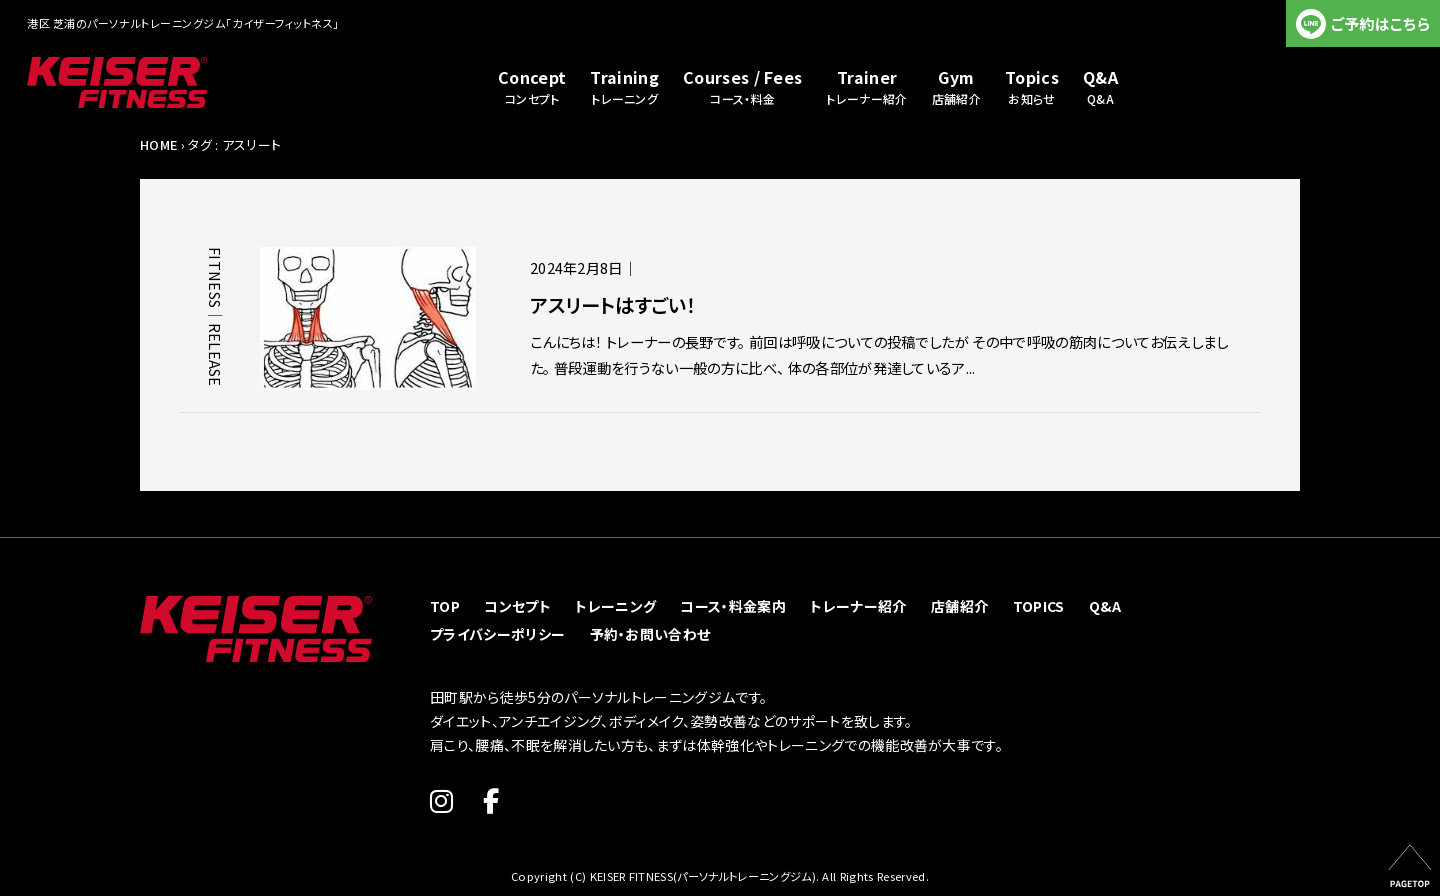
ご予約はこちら (1380, 23)
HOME (158, 144)
